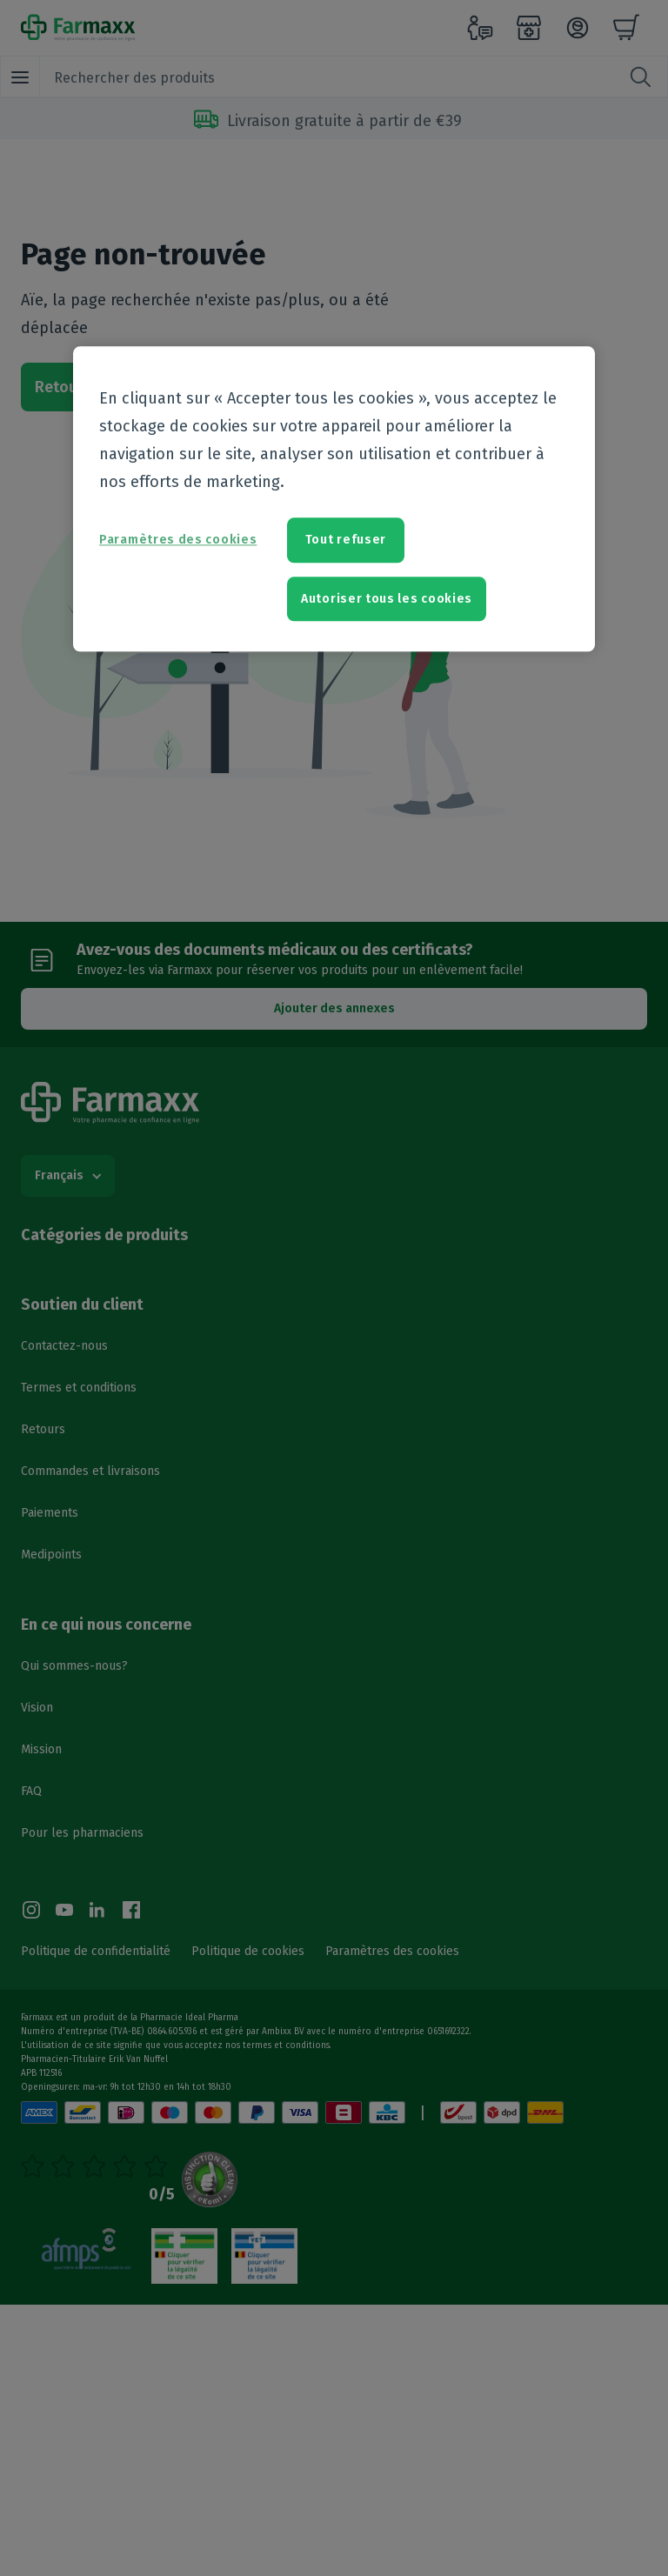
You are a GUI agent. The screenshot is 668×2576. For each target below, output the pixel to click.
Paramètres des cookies (178, 540)
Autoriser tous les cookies (386, 598)
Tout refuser (345, 540)
